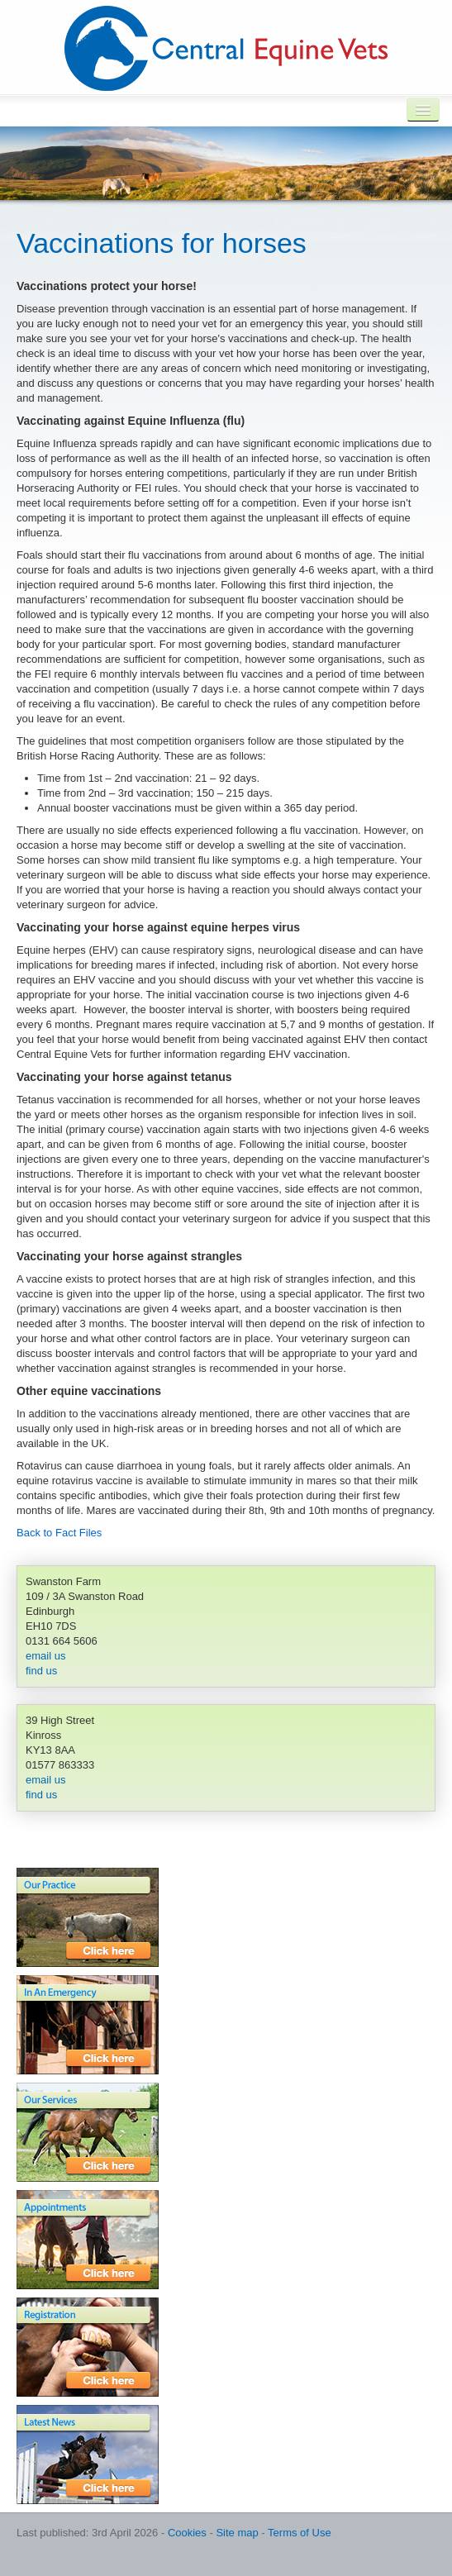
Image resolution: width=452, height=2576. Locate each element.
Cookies (187, 2532)
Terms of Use (299, 2532)
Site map (237, 2532)
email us (45, 1656)
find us (41, 1670)
